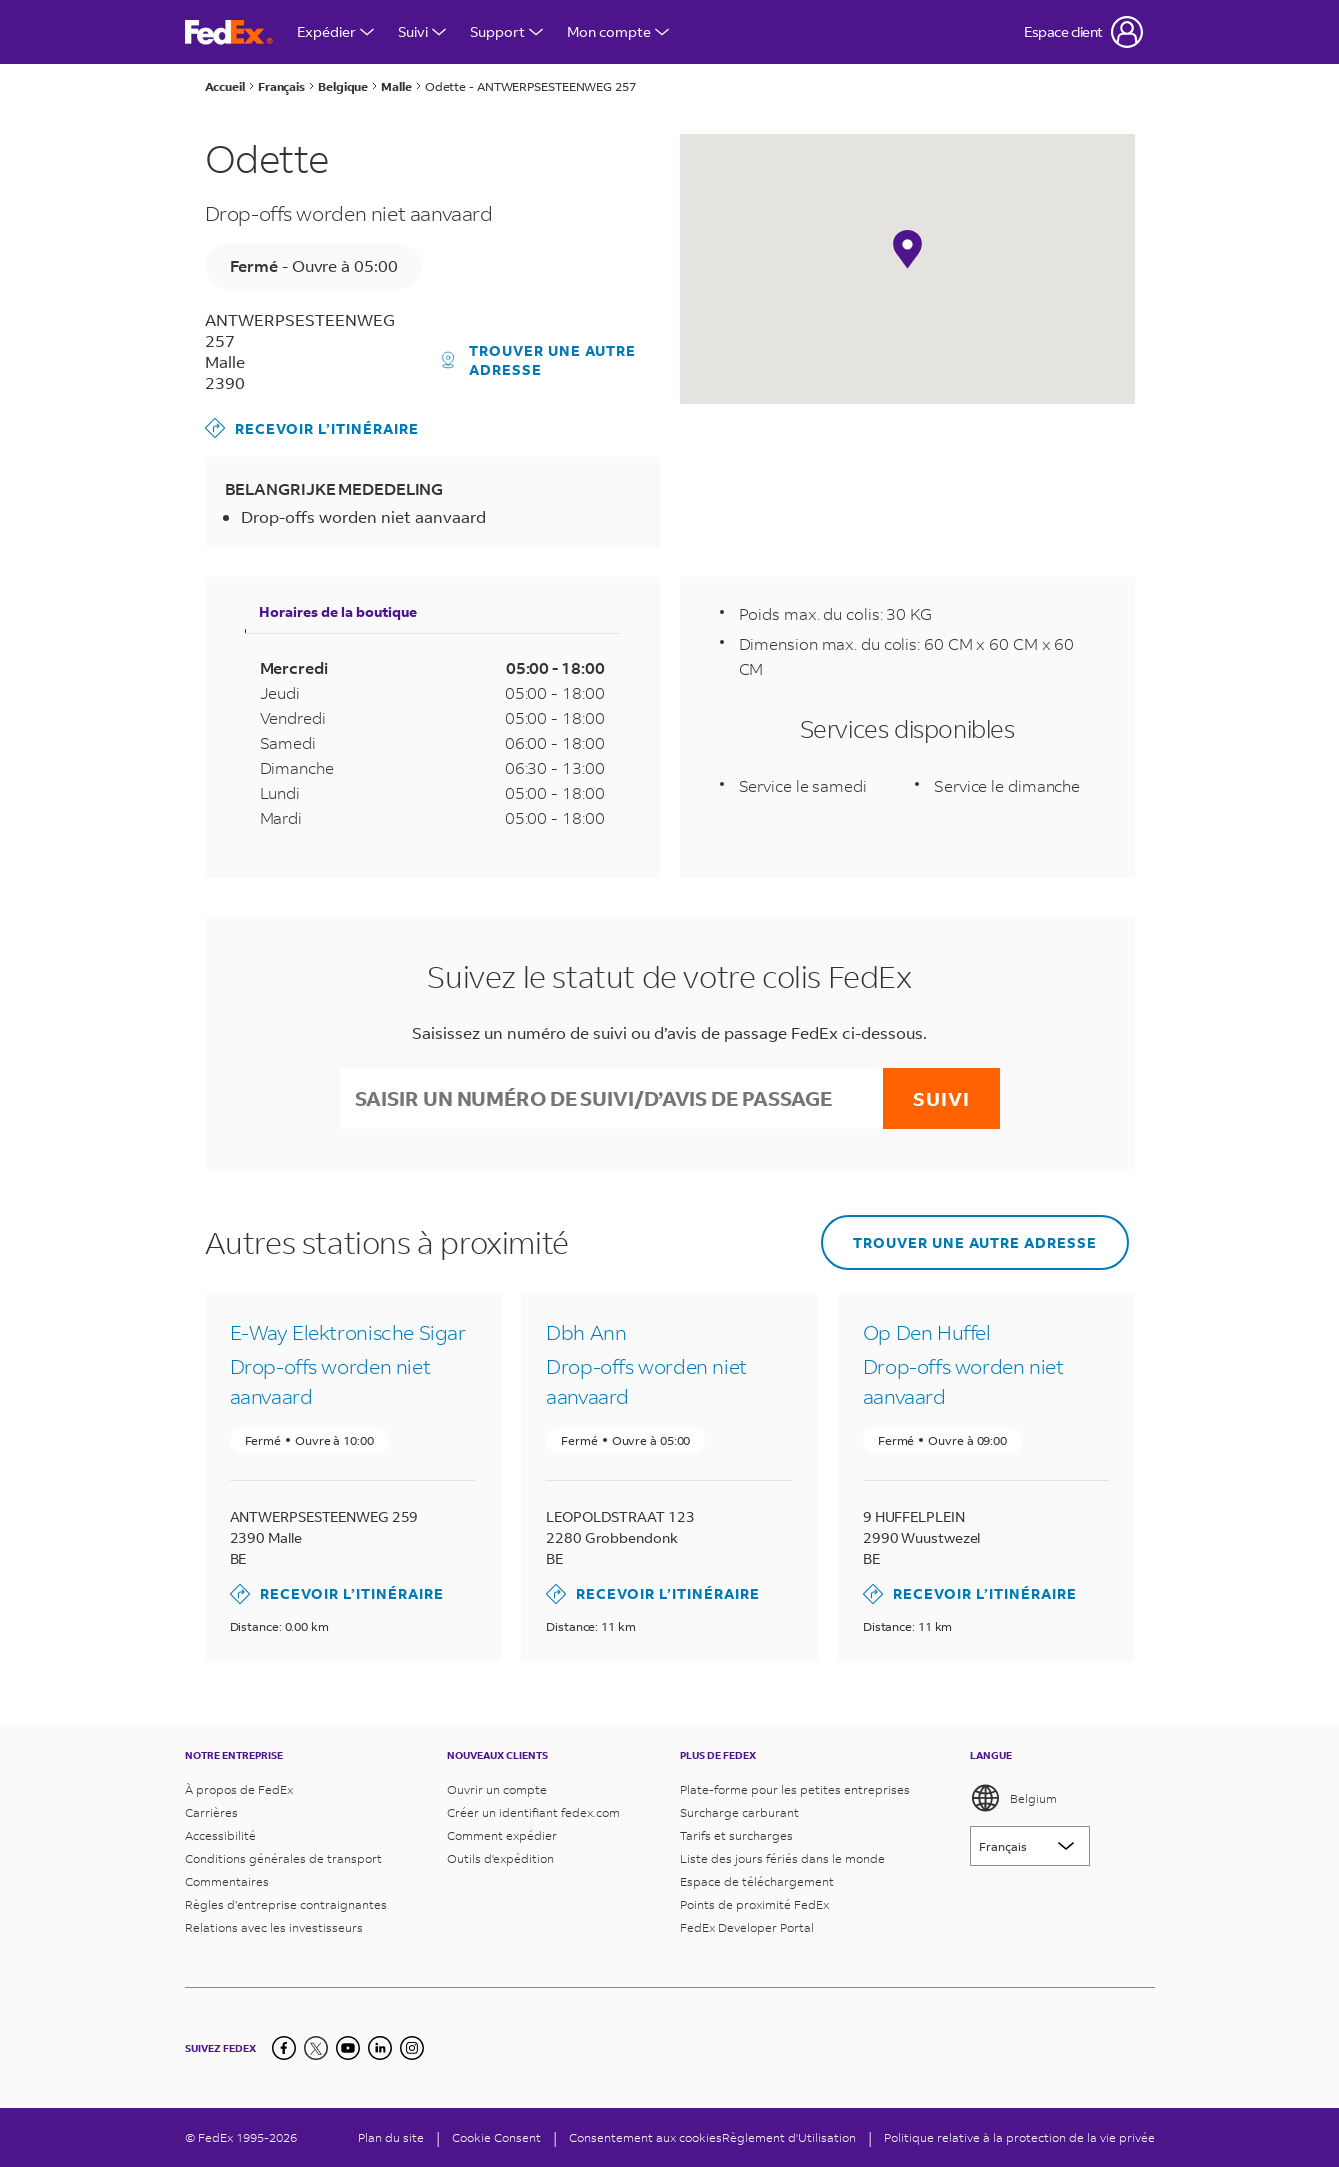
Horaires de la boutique (338, 611)
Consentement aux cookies (645, 2137)
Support (506, 31)
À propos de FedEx (239, 1789)
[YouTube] (348, 2048)
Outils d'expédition (500, 1858)
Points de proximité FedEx (754, 1904)
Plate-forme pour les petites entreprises (795, 1789)
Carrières (211, 1812)
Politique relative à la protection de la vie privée (1019, 2137)
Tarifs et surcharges (736, 1835)
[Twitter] (316, 2048)
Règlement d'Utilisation (789, 2137)
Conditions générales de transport (283, 1858)
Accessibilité (220, 1835)
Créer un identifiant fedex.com (533, 1812)
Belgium (1013, 1798)
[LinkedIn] (380, 2048)
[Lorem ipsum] (1030, 1846)
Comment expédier (502, 1835)
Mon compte (618, 31)
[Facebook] (284, 2048)
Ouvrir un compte (497, 1789)
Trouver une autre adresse (539, 360)
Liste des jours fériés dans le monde (782, 1858)
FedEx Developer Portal (747, 1927)
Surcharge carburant (739, 1812)
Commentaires (227, 1881)
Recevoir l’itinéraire (312, 428)
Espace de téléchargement (757, 1881)
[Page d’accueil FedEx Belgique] (229, 32)
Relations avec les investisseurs (274, 1927)
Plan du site (391, 2137)
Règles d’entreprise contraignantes (286, 1904)
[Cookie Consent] (496, 2137)
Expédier (335, 31)
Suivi (422, 31)
